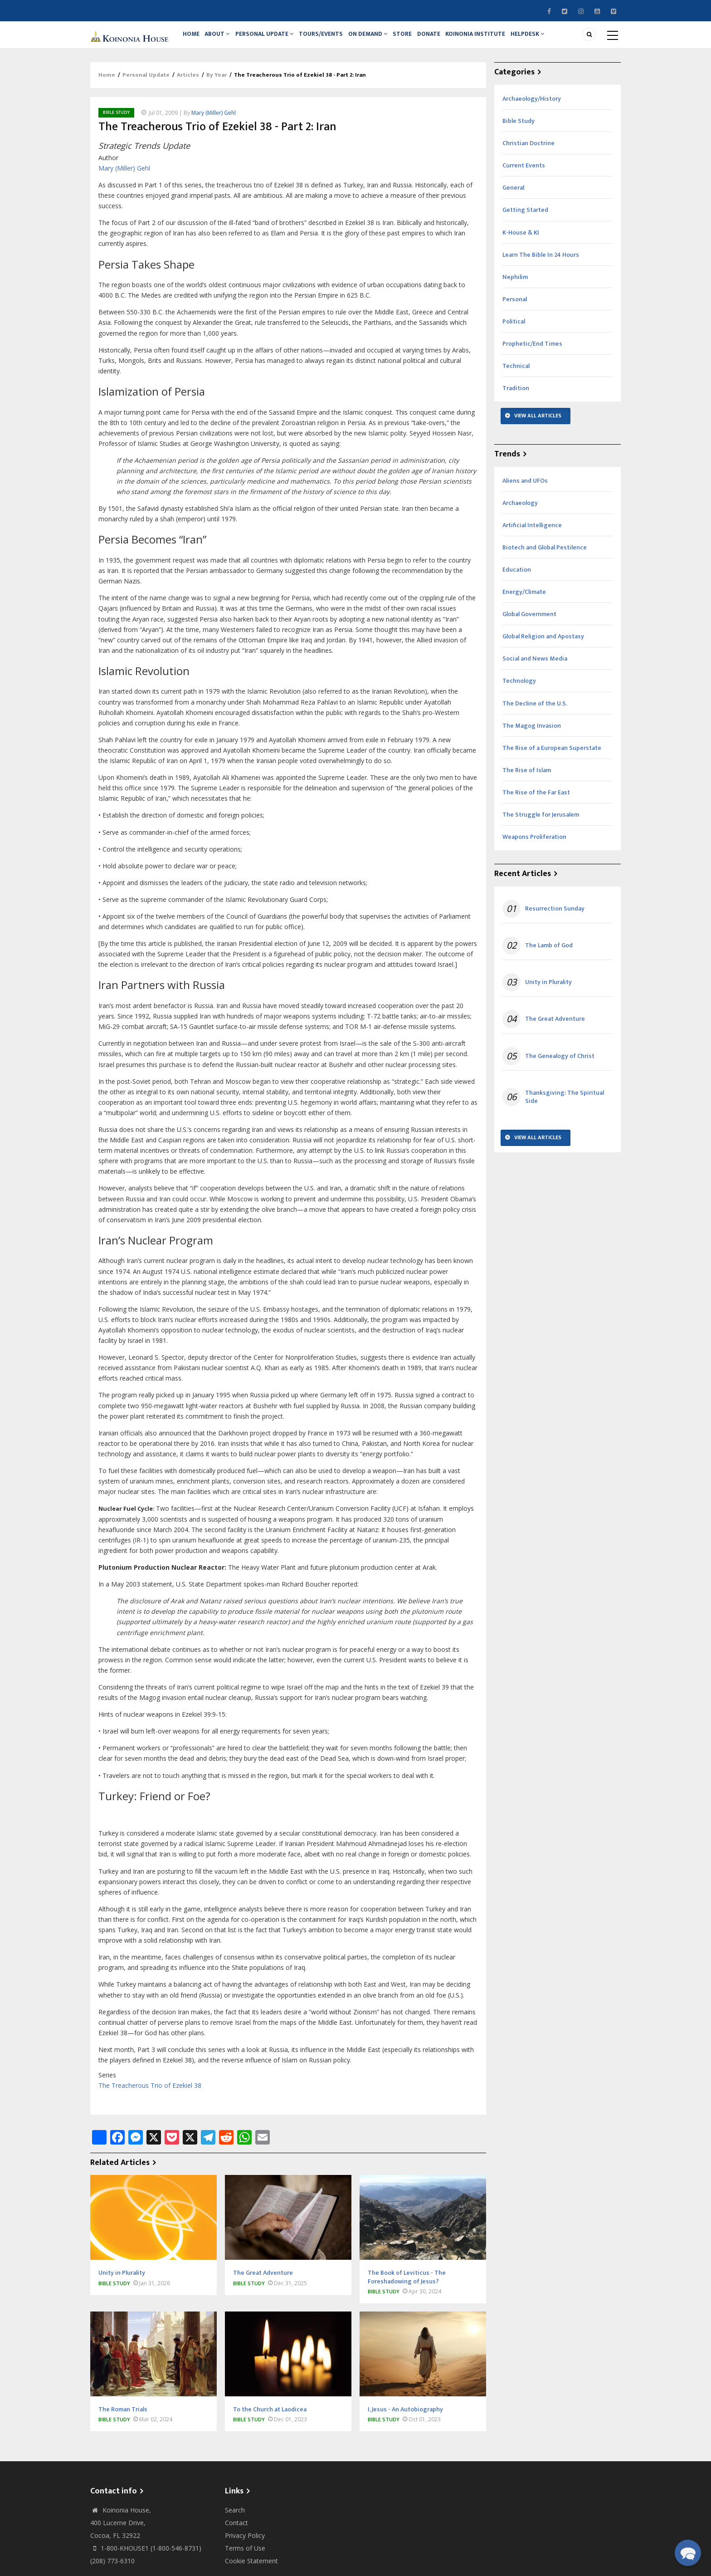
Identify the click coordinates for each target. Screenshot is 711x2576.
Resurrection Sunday (554, 919)
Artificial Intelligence (532, 535)
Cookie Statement (251, 2570)
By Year (216, 85)
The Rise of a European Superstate (551, 758)
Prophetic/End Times (532, 353)
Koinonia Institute (497, 39)
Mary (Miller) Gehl (213, 123)
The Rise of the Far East (536, 802)
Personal (514, 309)
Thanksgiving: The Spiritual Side (564, 1107)
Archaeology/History (531, 108)
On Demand (380, 39)
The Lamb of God (549, 955)
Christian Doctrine (528, 153)
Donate (448, 39)
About (222, 39)
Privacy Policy (245, 2545)
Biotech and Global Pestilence (544, 557)
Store (418, 39)
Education (516, 579)
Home (193, 39)
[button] (688, 2553)
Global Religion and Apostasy (543, 646)
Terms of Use (245, 2558)
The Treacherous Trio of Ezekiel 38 (149, 2095)
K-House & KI (520, 242)
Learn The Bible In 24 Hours (540, 265)
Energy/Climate (524, 602)
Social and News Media (534, 669)
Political (513, 331)
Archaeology (520, 513)
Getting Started (525, 220)
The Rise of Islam (526, 780)
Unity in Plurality (548, 992)
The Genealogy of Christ (559, 1066)
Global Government (529, 624)
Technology (519, 691)
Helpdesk (552, 39)
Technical (516, 376)
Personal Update (272, 39)
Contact (236, 2532)
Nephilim (515, 287)
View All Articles (537, 425)
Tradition (515, 398)
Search (235, 2520)
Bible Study (116, 122)
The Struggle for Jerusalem (540, 824)
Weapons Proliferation (534, 847)
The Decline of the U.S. (534, 713)
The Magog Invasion (531, 735)
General (513, 198)
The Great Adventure (555, 1029)
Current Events (523, 175)
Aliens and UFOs (525, 490)
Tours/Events (331, 39)
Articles (188, 85)
